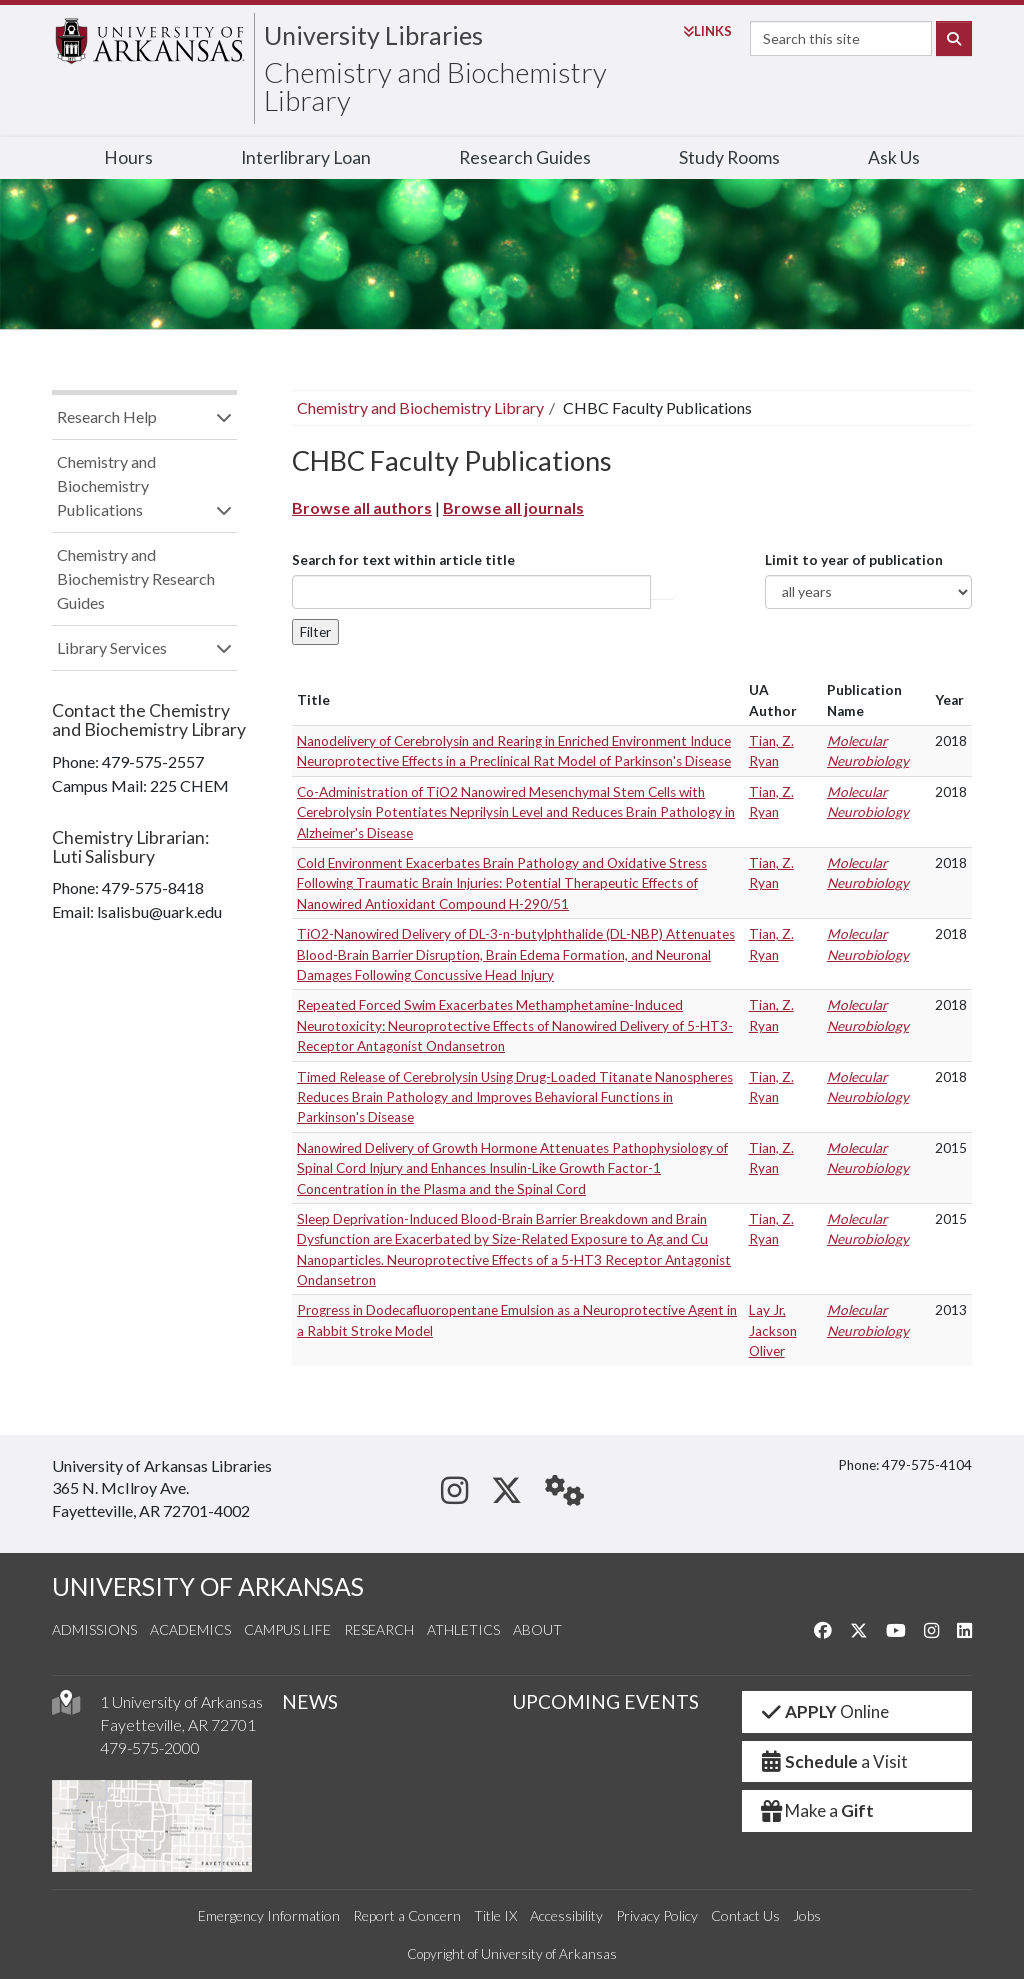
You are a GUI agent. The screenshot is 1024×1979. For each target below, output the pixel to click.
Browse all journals (513, 507)
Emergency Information (269, 1915)
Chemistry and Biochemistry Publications (106, 485)
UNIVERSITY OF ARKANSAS (208, 1586)
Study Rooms (729, 157)
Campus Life (287, 1629)
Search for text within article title (403, 560)
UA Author (773, 700)
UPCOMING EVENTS (605, 1701)
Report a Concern (407, 1915)
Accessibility (566, 1915)
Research (379, 1629)
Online (823, 1711)
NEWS (310, 1701)
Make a (816, 1810)
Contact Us (745, 1915)
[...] (471, 592)
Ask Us (894, 157)
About (537, 1629)
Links (707, 31)
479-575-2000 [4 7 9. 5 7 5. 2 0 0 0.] (150, 1747)
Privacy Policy (657, 1915)
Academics (190, 1629)
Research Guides (525, 157)
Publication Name (864, 700)
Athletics (463, 1629)
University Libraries (373, 35)
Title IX (495, 1915)
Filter (315, 632)
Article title (663, 592)
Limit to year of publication (854, 560)
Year (949, 700)
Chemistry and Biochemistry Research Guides (136, 578)
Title (313, 700)
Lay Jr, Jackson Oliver (773, 1330)
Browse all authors (362, 507)
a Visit (833, 1761)
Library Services (112, 647)
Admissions (94, 1629)
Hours (128, 157)
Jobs (807, 1915)
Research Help (107, 416)
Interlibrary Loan (306, 157)
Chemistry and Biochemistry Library (435, 86)
